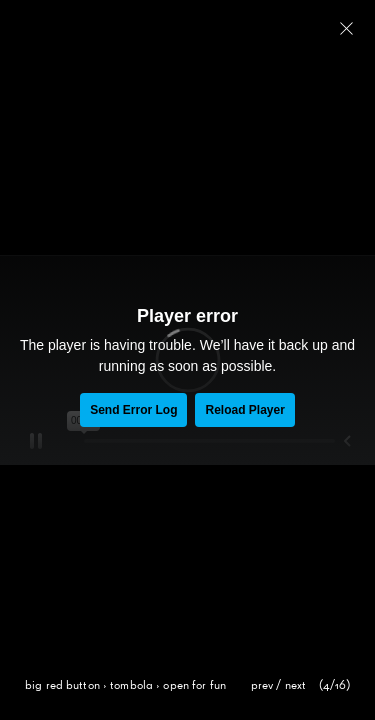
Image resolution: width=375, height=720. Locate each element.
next (296, 686)
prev (262, 686)
